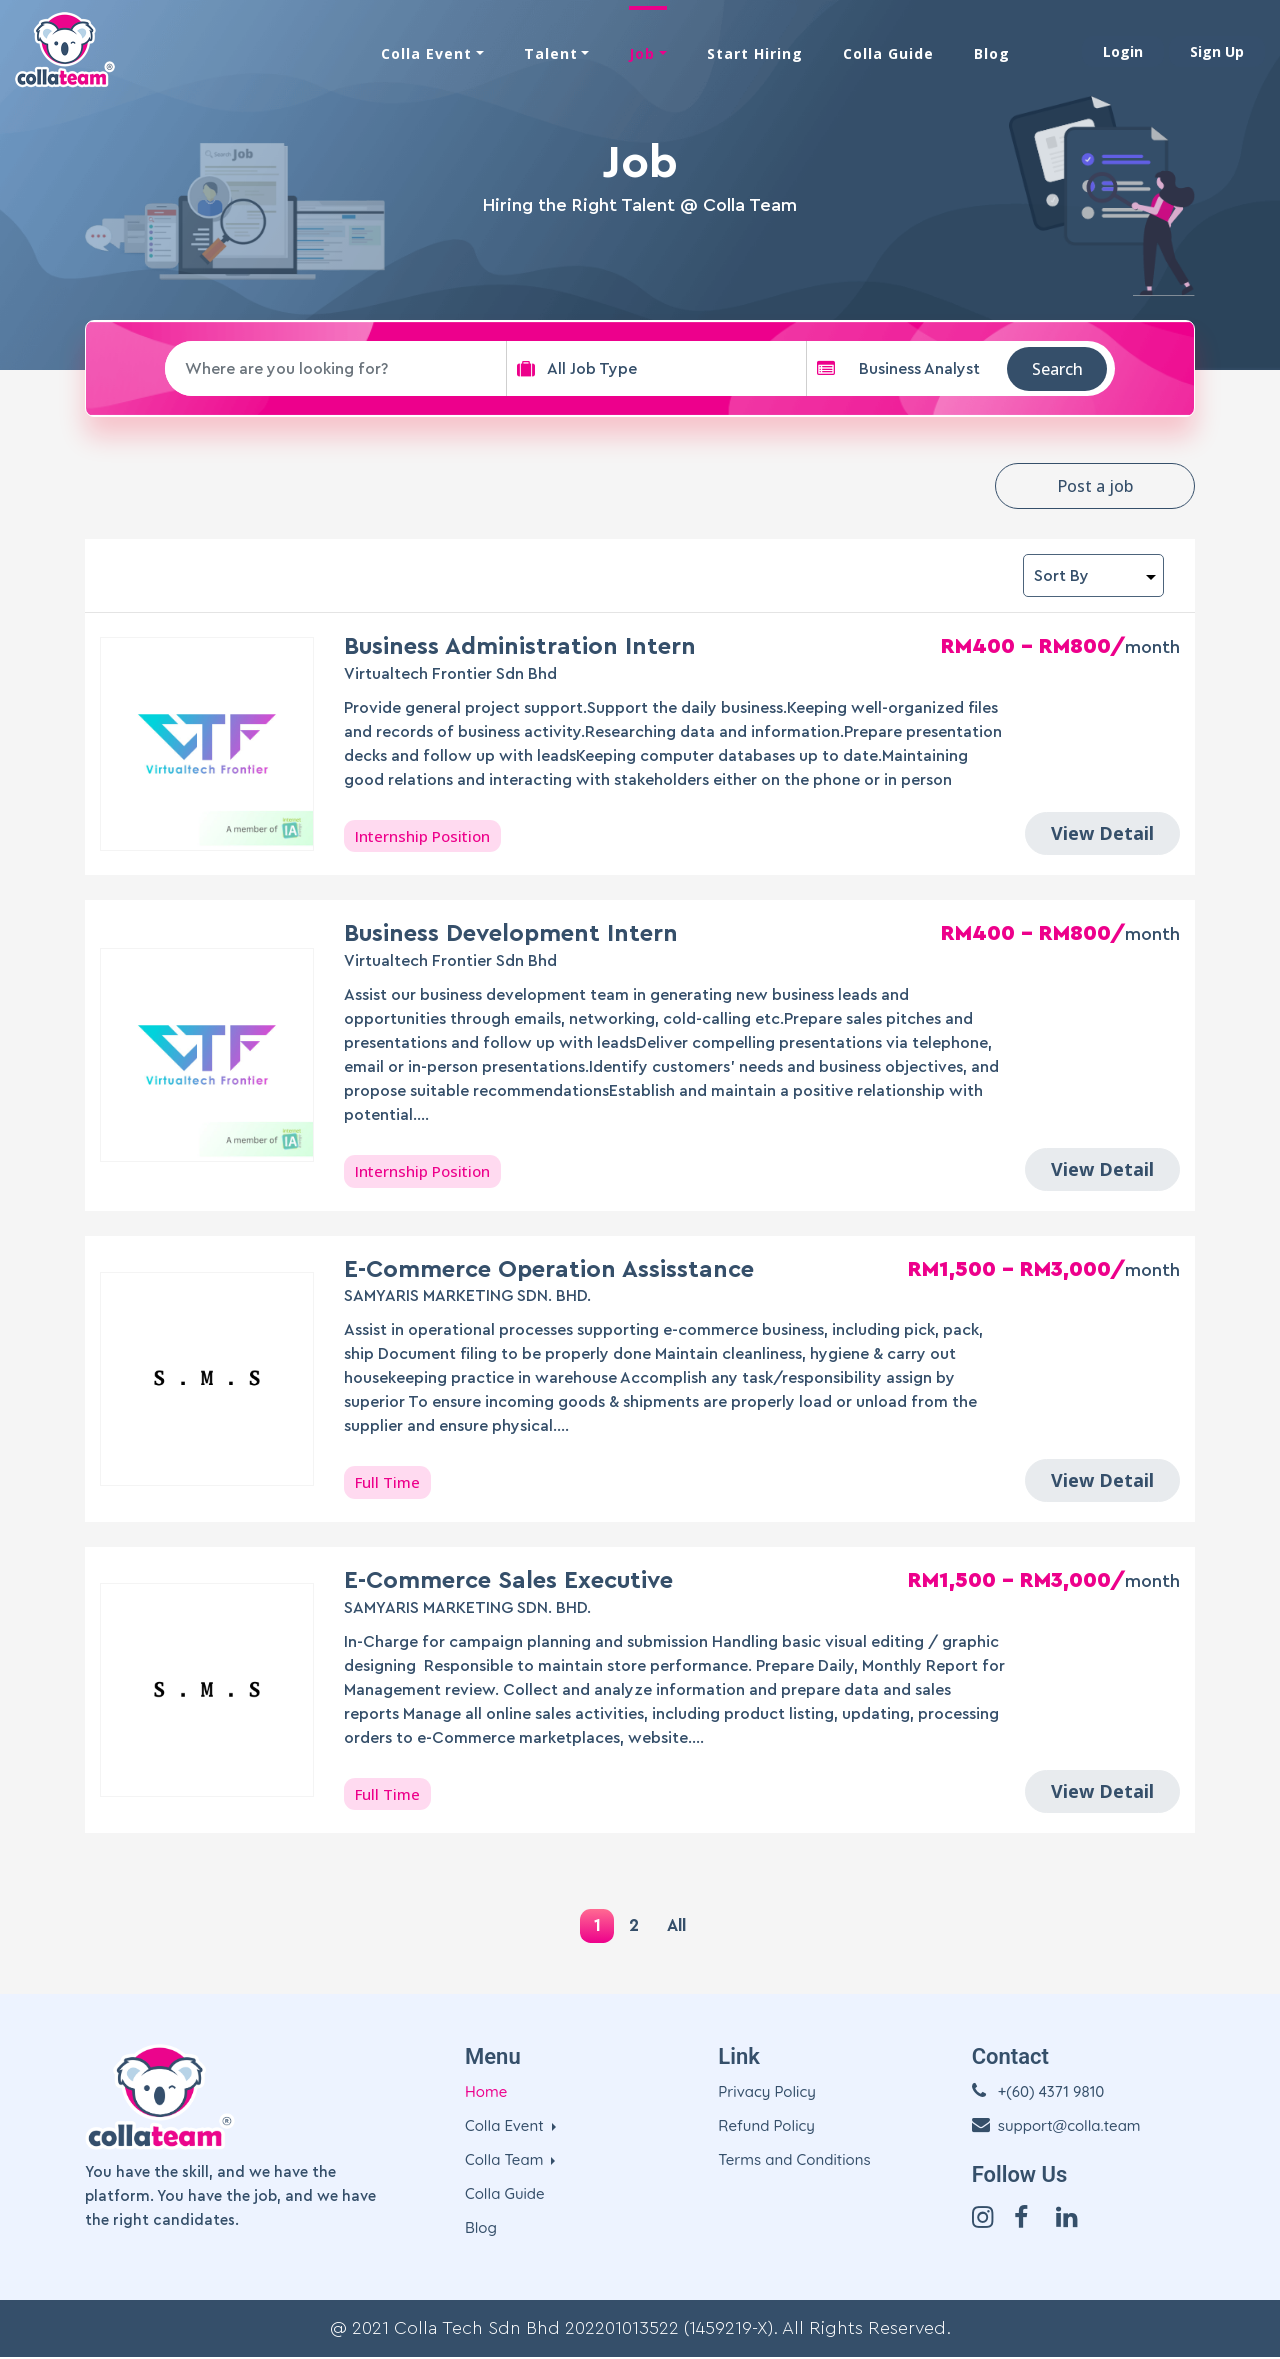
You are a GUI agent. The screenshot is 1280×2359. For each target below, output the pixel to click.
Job (642, 52)
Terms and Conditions (794, 2161)
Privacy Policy (767, 2093)
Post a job (1095, 486)
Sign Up (1217, 50)
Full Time (387, 1482)
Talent (551, 52)
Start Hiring (755, 52)
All (681, 1926)
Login (1123, 50)
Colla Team (506, 2161)
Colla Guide (888, 52)
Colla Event (426, 52)
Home (486, 2093)
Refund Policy (766, 2127)
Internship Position (422, 836)
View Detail (1102, 833)
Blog (992, 52)
